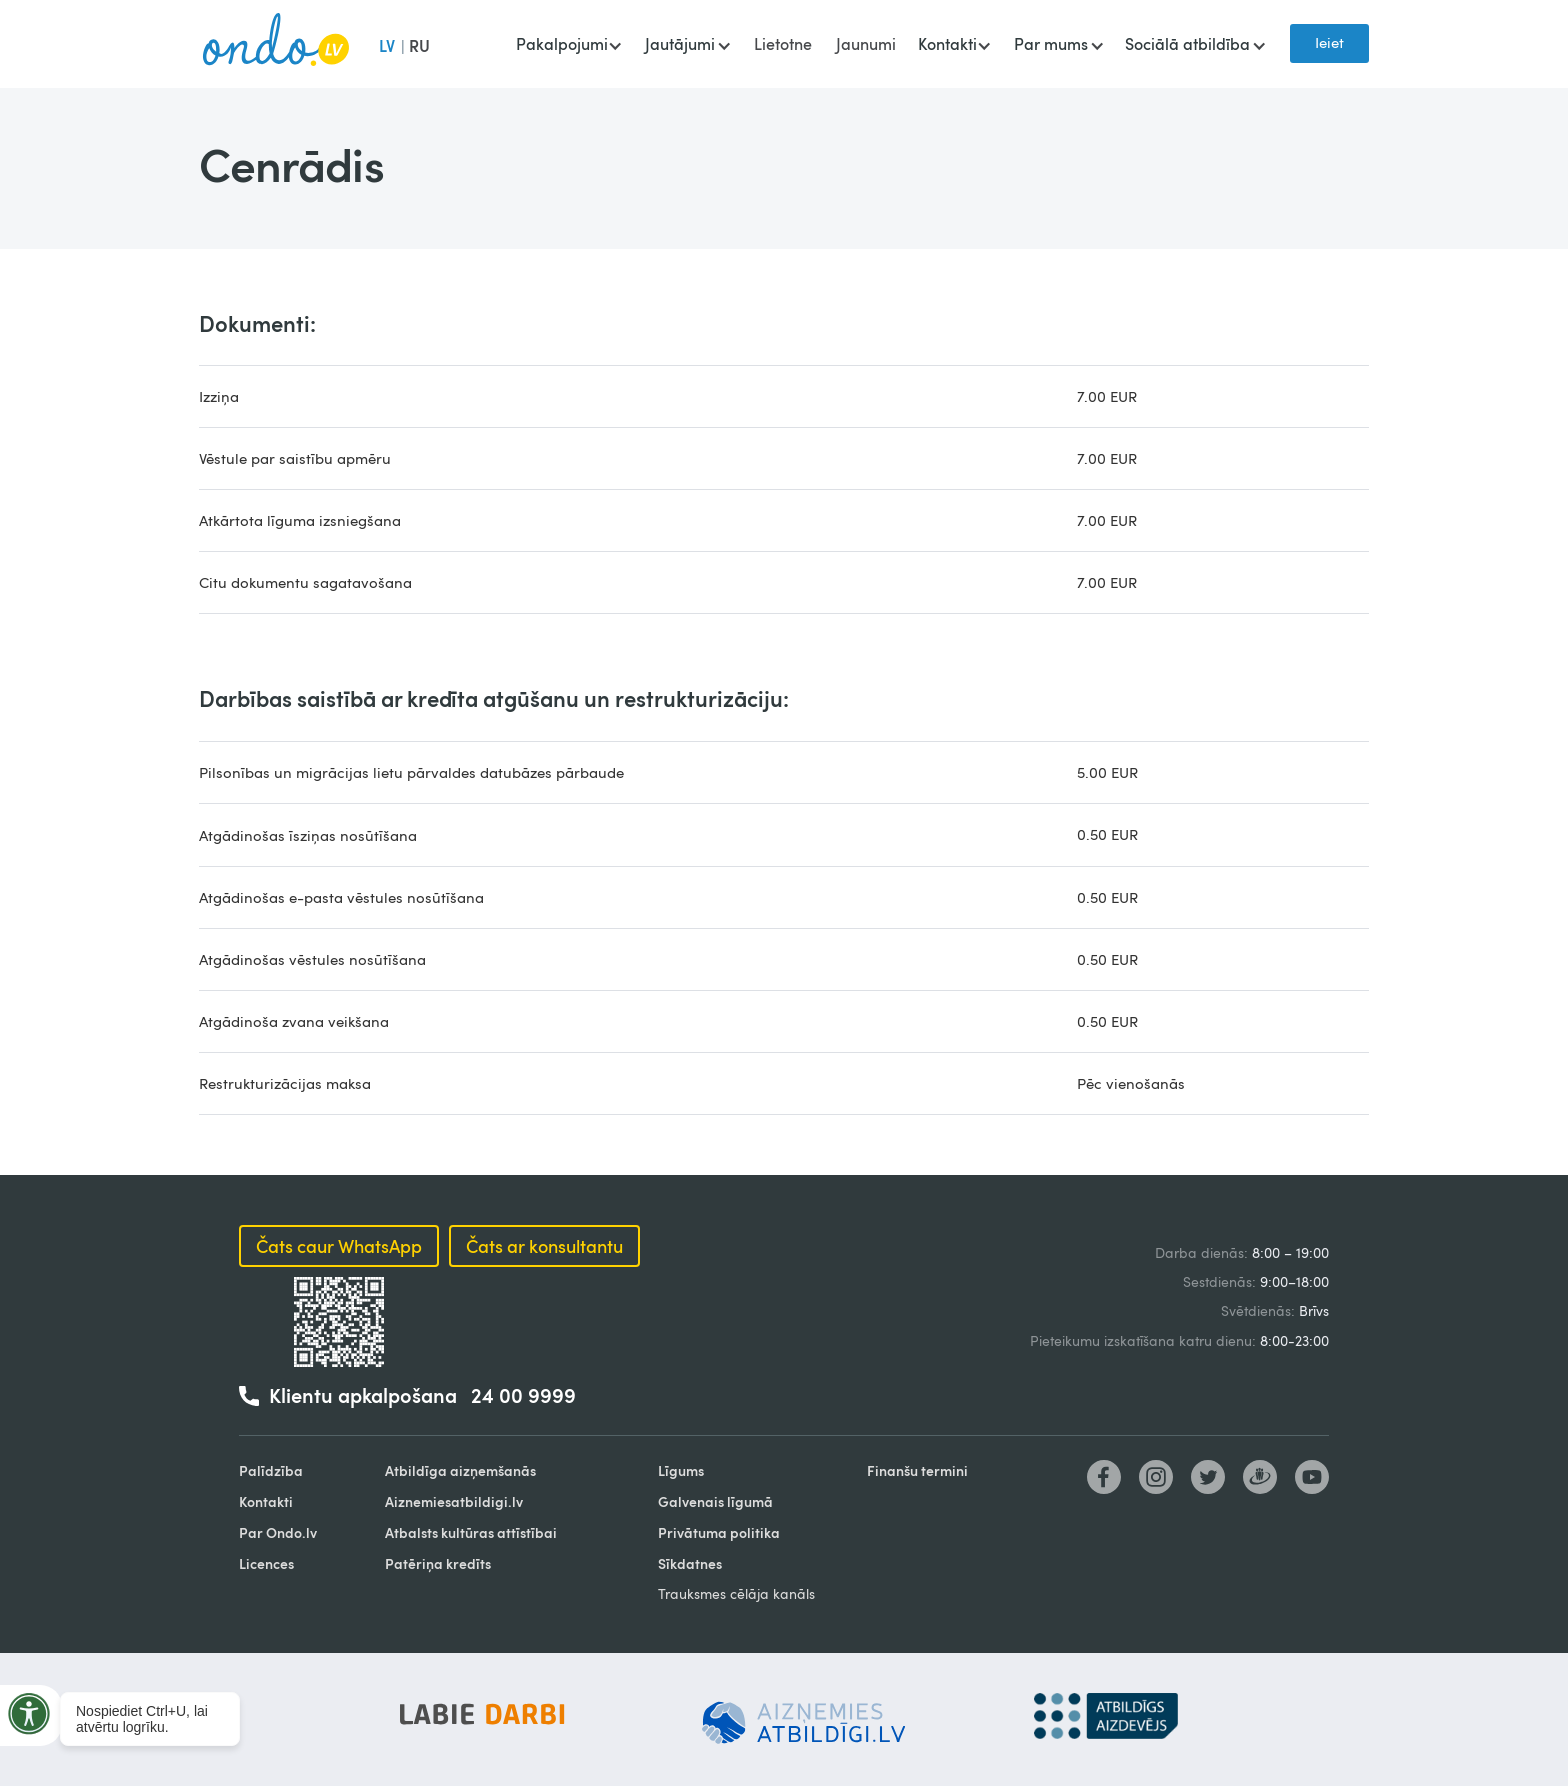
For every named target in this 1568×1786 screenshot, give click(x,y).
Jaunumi (866, 44)
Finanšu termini (917, 1470)
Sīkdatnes (690, 1563)
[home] (276, 44)
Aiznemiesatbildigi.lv (454, 1501)
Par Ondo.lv (278, 1532)
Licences (266, 1563)
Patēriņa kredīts (438, 1563)
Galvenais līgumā (715, 1501)
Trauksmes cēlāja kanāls (736, 1593)
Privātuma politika (719, 1532)
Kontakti (266, 1501)
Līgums (681, 1470)
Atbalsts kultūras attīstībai (471, 1532)
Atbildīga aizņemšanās (460, 1470)
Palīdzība (271, 1470)
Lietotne (783, 44)
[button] (568, 46)
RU (419, 45)
